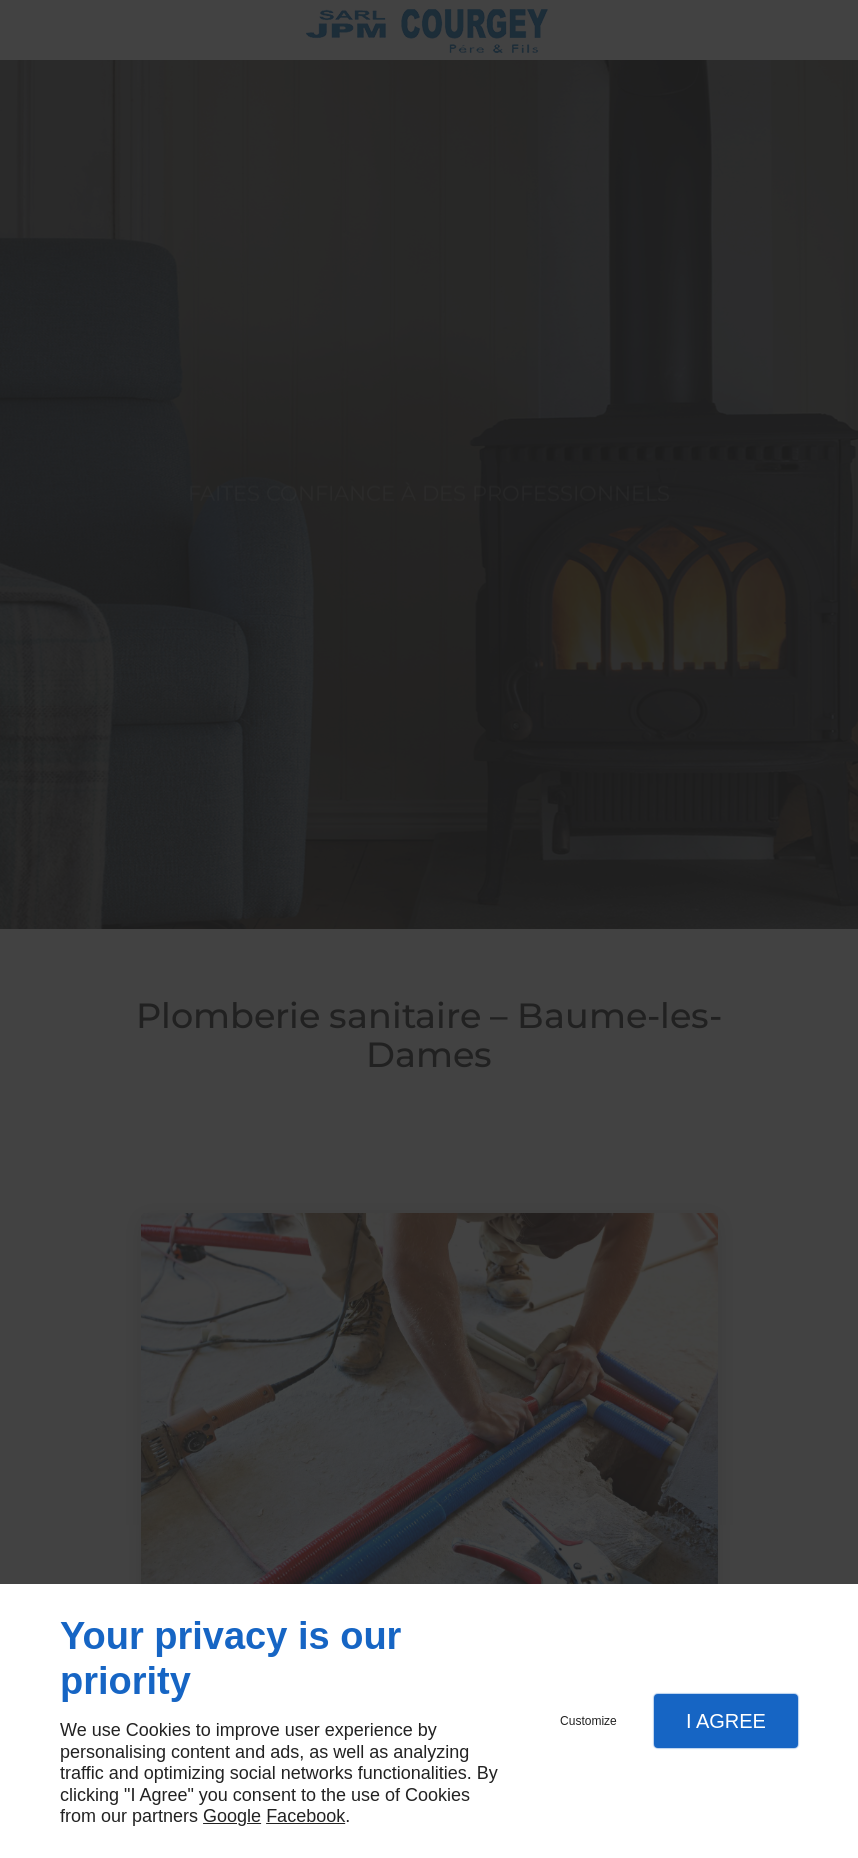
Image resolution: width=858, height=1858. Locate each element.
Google (232, 1816)
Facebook (305, 1816)
